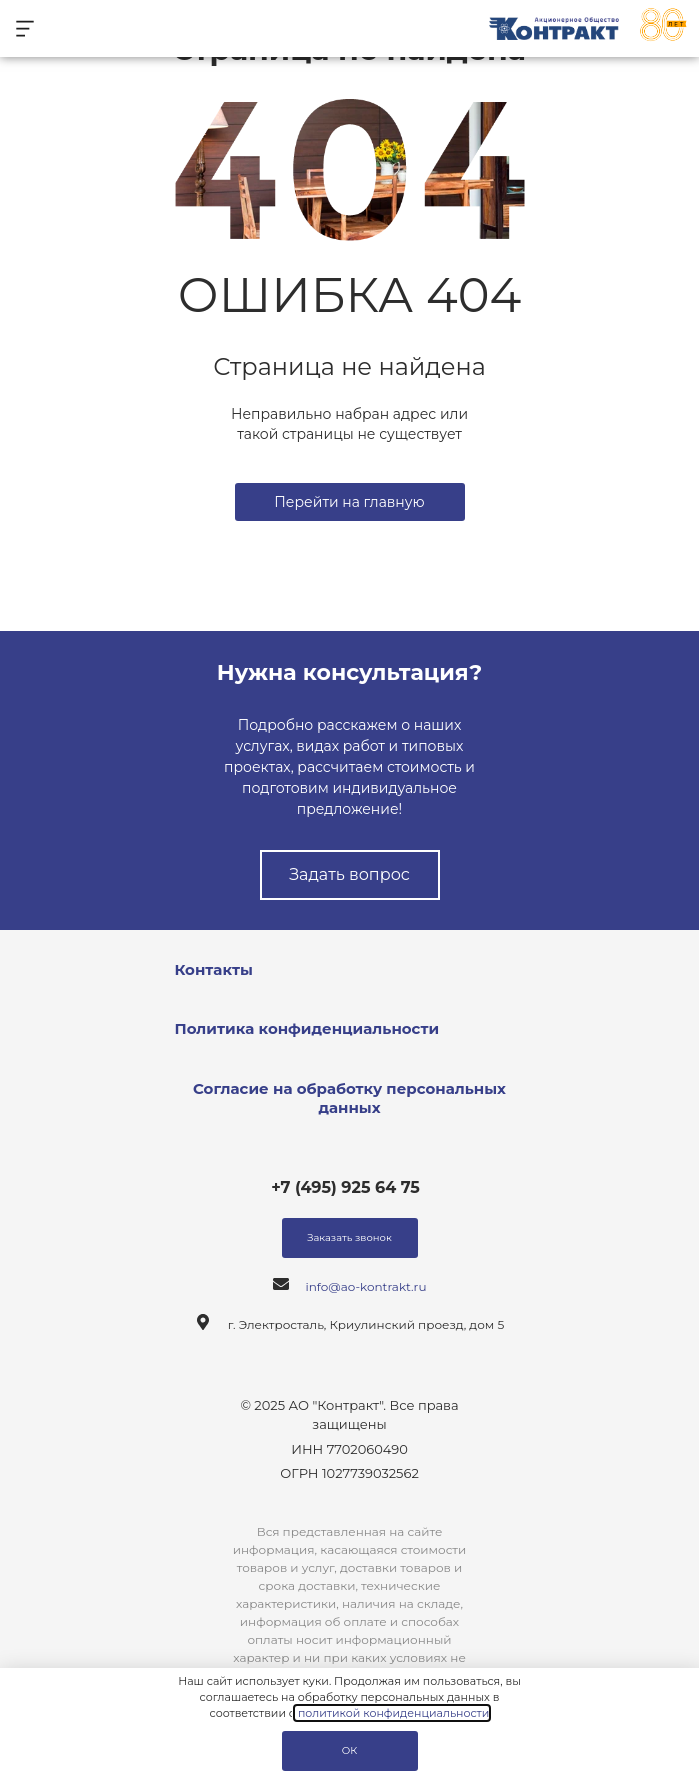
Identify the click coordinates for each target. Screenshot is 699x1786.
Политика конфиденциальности (307, 1028)
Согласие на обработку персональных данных (349, 1098)
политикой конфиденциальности (392, 1713)
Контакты (214, 969)
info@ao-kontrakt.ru (366, 1286)
